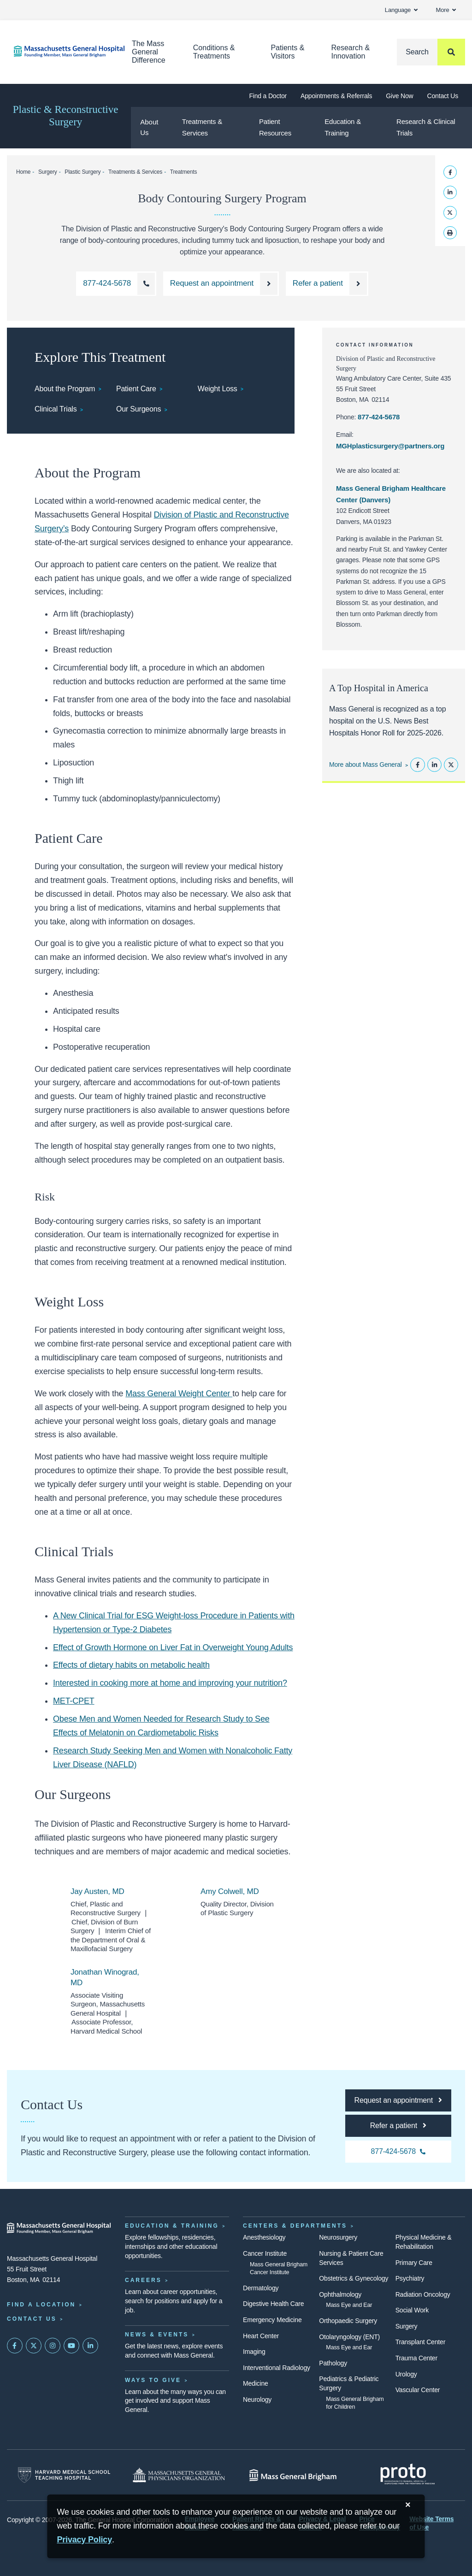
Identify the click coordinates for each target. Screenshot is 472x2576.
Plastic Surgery (82, 172)
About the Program (65, 389)
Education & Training (342, 127)
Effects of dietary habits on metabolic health (131, 1665)
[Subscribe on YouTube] (71, 2345)
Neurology (257, 2399)
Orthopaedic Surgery (348, 2320)
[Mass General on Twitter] (33, 2345)
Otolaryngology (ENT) (349, 2337)
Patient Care (136, 389)
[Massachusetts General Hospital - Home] (59, 2228)
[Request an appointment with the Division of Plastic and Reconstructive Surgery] (221, 283)
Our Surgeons (138, 409)
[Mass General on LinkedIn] (90, 2345)
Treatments (183, 172)
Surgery (47, 172)
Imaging (254, 2351)
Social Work (412, 2310)
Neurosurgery (338, 2237)
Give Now (399, 96)
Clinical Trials (56, 409)
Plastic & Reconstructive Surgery (65, 116)
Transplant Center (420, 2342)
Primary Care (413, 2262)
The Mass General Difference (148, 52)
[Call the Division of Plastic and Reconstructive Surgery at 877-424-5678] (116, 283)
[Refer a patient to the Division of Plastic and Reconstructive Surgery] (327, 283)
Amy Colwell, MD (230, 1891)
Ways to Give (153, 2380)
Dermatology (260, 2288)
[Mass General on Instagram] (52, 2345)
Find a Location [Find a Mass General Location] (41, 2304)
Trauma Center (416, 2358)
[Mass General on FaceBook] (15, 2345)
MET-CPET (73, 1701)
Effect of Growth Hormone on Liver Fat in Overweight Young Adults (173, 1647)
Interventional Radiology (276, 2367)
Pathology (333, 2363)
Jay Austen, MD (97, 1891)
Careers (143, 2280)
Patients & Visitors (287, 52)
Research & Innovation (350, 52)
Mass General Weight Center (178, 1393)
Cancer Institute (265, 2253)
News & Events (157, 2334)
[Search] (431, 52)
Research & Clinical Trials (425, 127)
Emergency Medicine (272, 2319)
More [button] (446, 9)
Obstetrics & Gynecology (353, 2278)
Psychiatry (410, 2278)
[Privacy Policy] (84, 2540)
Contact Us (442, 96)
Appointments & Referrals (336, 96)
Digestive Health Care (273, 2303)
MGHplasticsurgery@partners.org (390, 446)
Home (23, 172)
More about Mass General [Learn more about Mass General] (365, 764)
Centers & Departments (295, 2226)
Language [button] (401, 9)
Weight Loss (217, 389)
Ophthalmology (340, 2294)
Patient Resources (275, 127)
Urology (406, 2374)
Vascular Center (417, 2390)
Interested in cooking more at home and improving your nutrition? (170, 1683)
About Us (149, 127)
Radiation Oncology (422, 2294)
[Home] (59, 51)
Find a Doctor (268, 96)
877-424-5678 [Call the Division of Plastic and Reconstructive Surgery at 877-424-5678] (379, 417)
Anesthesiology (264, 2237)
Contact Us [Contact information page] (32, 2319)
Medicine (255, 2383)
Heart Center (261, 2336)
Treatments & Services (202, 127)
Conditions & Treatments (214, 52)
